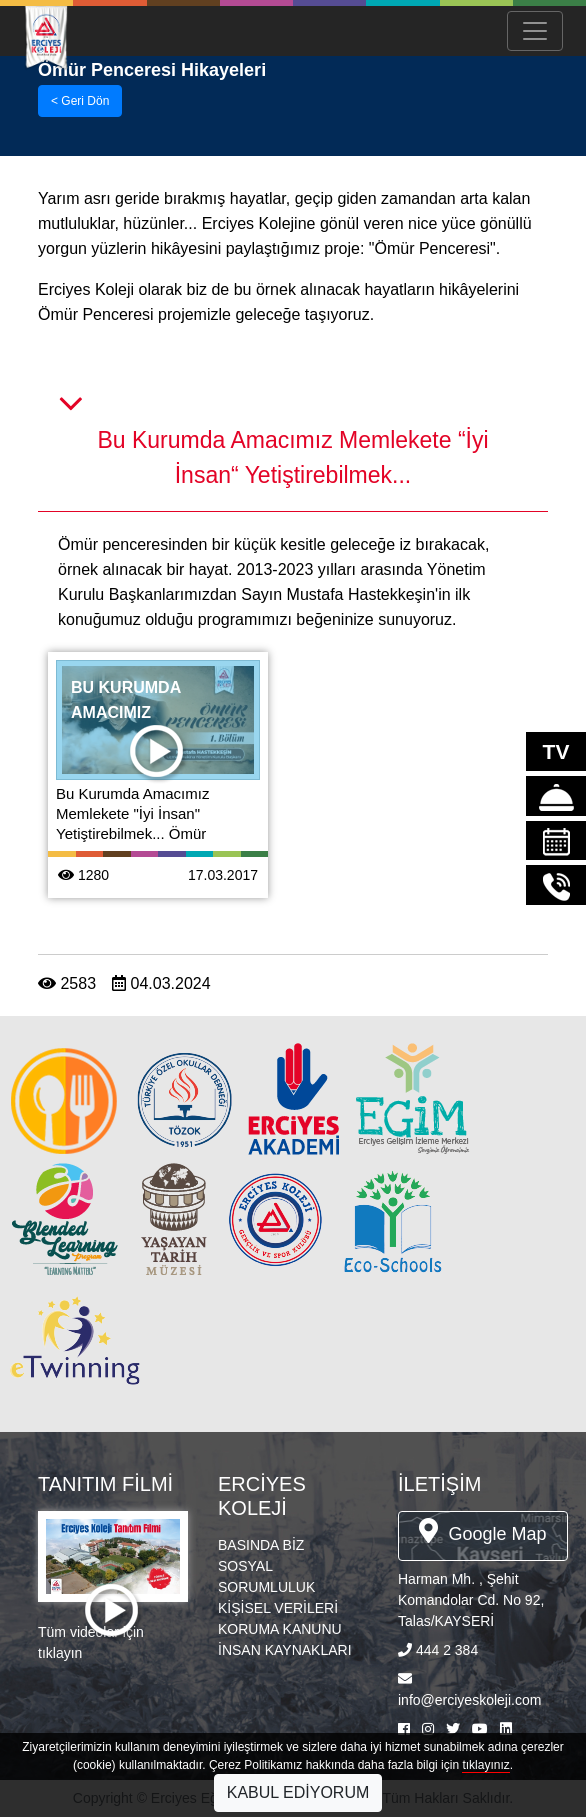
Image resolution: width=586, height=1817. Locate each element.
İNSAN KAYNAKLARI (285, 1650)
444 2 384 (447, 1650)
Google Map (482, 1531)
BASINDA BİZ (261, 1545)
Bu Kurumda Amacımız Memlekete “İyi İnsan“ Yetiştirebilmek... (292, 457)
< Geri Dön (80, 101)
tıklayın (60, 1653)
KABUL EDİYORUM (298, 1792)
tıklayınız (485, 1765)
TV (556, 751)
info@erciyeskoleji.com (469, 1700)
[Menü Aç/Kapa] (535, 31)
